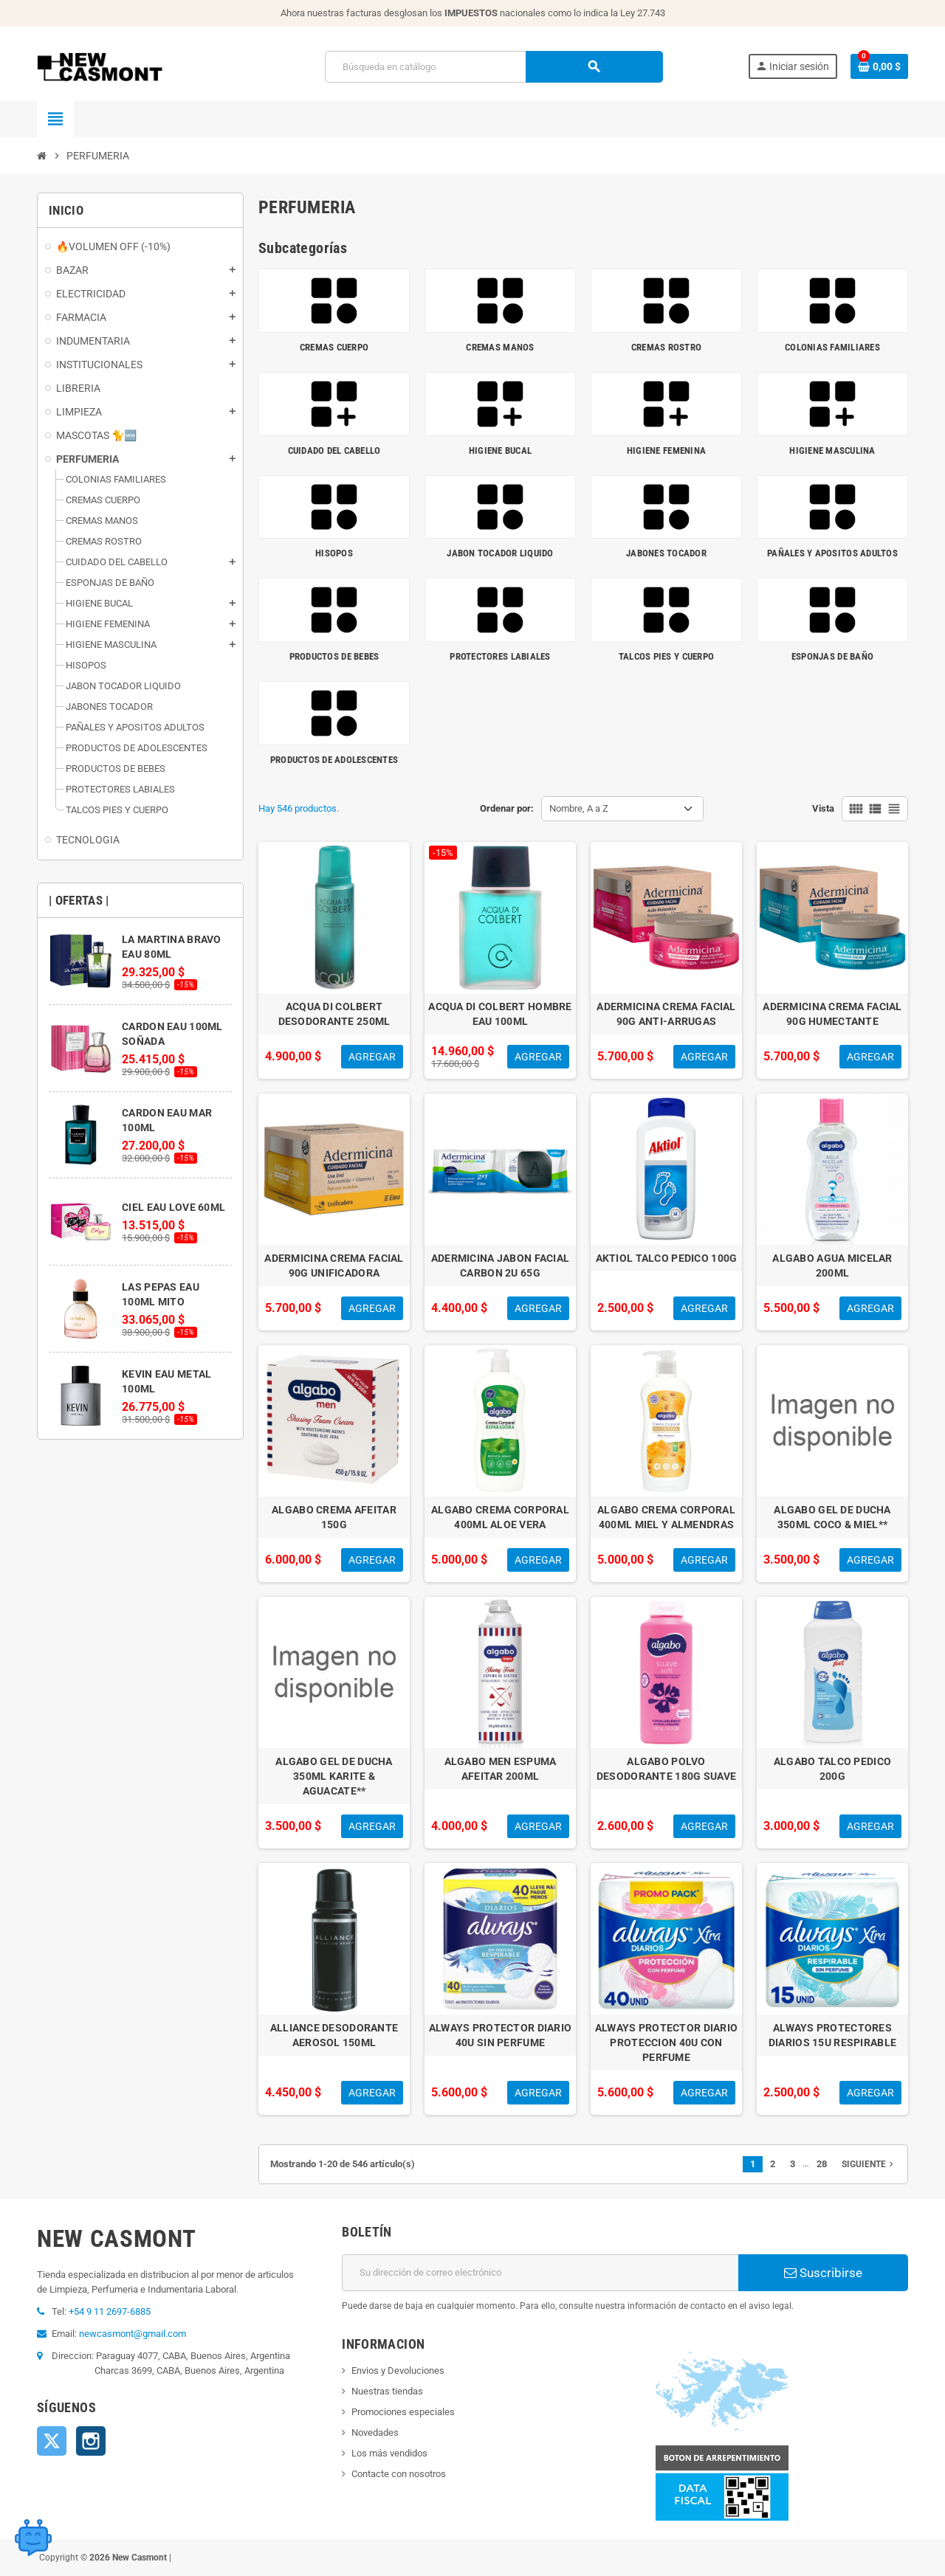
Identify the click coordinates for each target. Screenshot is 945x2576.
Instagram (91, 2441)
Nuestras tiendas (387, 2391)
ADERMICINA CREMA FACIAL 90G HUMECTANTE (832, 1014)
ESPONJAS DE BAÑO (832, 656)
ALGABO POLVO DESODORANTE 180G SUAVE (666, 1768)
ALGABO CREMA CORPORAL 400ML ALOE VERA (500, 1517)
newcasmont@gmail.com (132, 2333)
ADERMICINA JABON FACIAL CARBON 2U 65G (500, 1265)
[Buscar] (493, 67)
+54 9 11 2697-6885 (110, 2311)
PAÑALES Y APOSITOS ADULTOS (832, 553)
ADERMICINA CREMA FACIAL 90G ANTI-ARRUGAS (666, 1014)
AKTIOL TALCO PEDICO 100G (667, 1258)
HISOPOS (334, 553)
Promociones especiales (403, 2411)
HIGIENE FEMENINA (666, 450)
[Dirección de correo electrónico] (540, 2272)
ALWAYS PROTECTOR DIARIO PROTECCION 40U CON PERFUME (666, 2042)
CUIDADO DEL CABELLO (334, 450)
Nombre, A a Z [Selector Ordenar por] (578, 808)
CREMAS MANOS (500, 347)
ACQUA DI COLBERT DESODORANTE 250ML (334, 1014)
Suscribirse (823, 2272)
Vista (823, 808)
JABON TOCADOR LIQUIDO (500, 553)
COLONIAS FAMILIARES (832, 347)
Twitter (51, 2441)
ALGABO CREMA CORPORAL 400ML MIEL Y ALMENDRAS (666, 1517)
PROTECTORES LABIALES (500, 656)
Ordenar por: (507, 808)
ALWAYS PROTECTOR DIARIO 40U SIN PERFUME (500, 2035)
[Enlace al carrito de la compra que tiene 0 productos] (879, 66)
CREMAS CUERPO (334, 347)
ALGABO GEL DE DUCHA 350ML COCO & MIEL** (832, 1517)
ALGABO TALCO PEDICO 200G (832, 1768)
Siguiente (869, 2164)
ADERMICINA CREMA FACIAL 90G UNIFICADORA (333, 1265)
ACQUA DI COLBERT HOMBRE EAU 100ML (499, 1014)
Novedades (375, 2432)
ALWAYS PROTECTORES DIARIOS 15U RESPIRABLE (832, 2035)
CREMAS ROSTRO (666, 347)
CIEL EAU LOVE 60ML (173, 1207)
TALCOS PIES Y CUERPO (666, 656)
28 (822, 2163)
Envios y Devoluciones (397, 2370)
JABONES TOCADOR (666, 553)
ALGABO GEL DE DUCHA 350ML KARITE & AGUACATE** (333, 1776)
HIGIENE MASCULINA (832, 450)
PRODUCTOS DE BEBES (334, 656)
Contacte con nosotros (398, 2473)
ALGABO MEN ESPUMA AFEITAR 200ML (500, 1768)
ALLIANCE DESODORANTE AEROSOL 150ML (334, 2035)
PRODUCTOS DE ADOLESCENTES (334, 759)
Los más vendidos (389, 2453)
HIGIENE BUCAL (500, 450)
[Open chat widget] (33, 2535)
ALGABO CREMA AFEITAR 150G (334, 1517)
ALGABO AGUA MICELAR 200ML (832, 1265)
